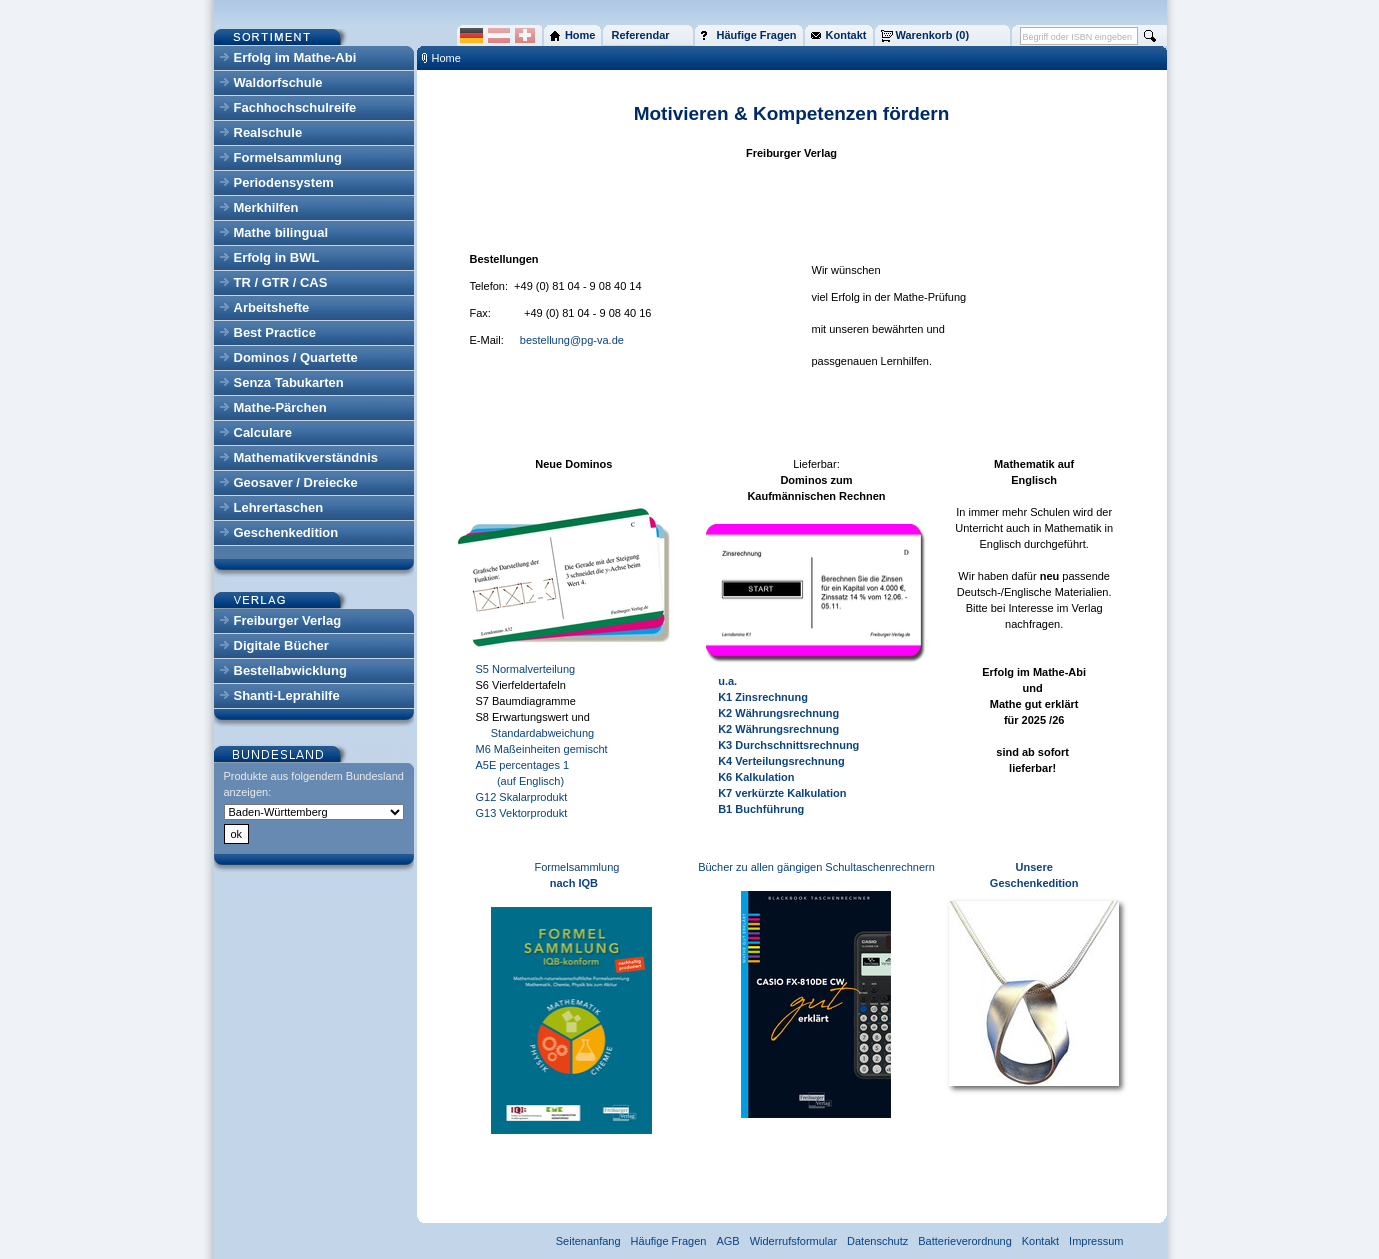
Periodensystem (284, 182)
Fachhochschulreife (295, 107)
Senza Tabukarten (289, 382)
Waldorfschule (278, 82)
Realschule (268, 132)
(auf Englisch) (520, 781)
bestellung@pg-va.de (572, 340)
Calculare (263, 432)
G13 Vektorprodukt (522, 813)
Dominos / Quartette (296, 357)
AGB (727, 1241)
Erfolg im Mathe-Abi (295, 57)
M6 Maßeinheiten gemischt (542, 749)
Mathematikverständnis (306, 457)
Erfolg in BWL (277, 257)
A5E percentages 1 (523, 765)
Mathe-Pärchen (280, 407)
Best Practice (275, 332)
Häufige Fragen (669, 1241)
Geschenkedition (286, 532)
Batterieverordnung (965, 1241)
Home (446, 58)
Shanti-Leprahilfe (287, 695)
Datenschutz (877, 1241)
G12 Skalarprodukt (522, 797)
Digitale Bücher (281, 645)
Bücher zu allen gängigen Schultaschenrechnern (816, 867)
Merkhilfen (266, 207)
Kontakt (1040, 1241)
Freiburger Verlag (288, 620)
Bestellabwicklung (290, 670)
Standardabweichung (535, 733)
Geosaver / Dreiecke (296, 482)
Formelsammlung (288, 157)
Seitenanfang (588, 1241)
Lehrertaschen (279, 507)
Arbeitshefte (272, 307)
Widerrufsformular (793, 1241)
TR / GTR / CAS (281, 282)
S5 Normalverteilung (526, 669)
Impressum (1096, 1241)
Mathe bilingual (281, 232)
